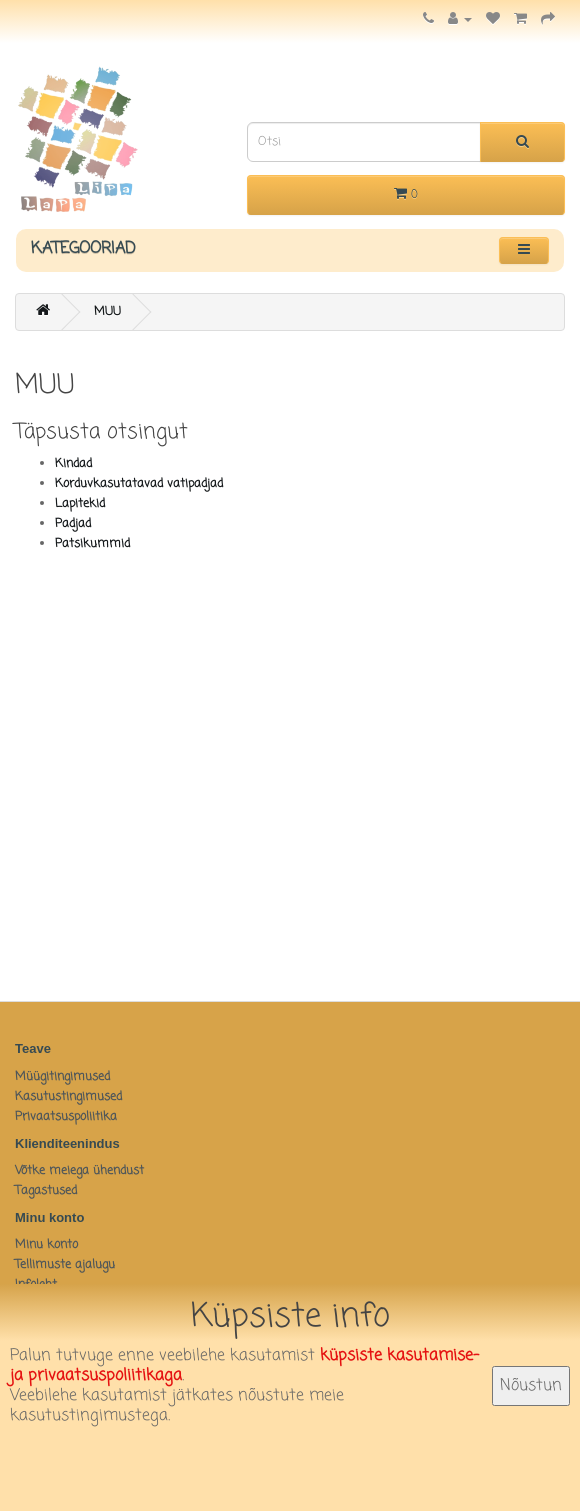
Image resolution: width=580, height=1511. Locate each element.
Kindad (73, 464)
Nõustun (531, 1386)
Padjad (73, 524)
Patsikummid (92, 544)
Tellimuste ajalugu (65, 1265)
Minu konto (46, 1245)
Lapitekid (80, 504)
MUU (107, 312)
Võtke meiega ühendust (79, 1171)
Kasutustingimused (68, 1097)
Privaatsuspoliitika (66, 1117)
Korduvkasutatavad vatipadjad (139, 484)
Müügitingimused (62, 1077)
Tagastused (46, 1191)
